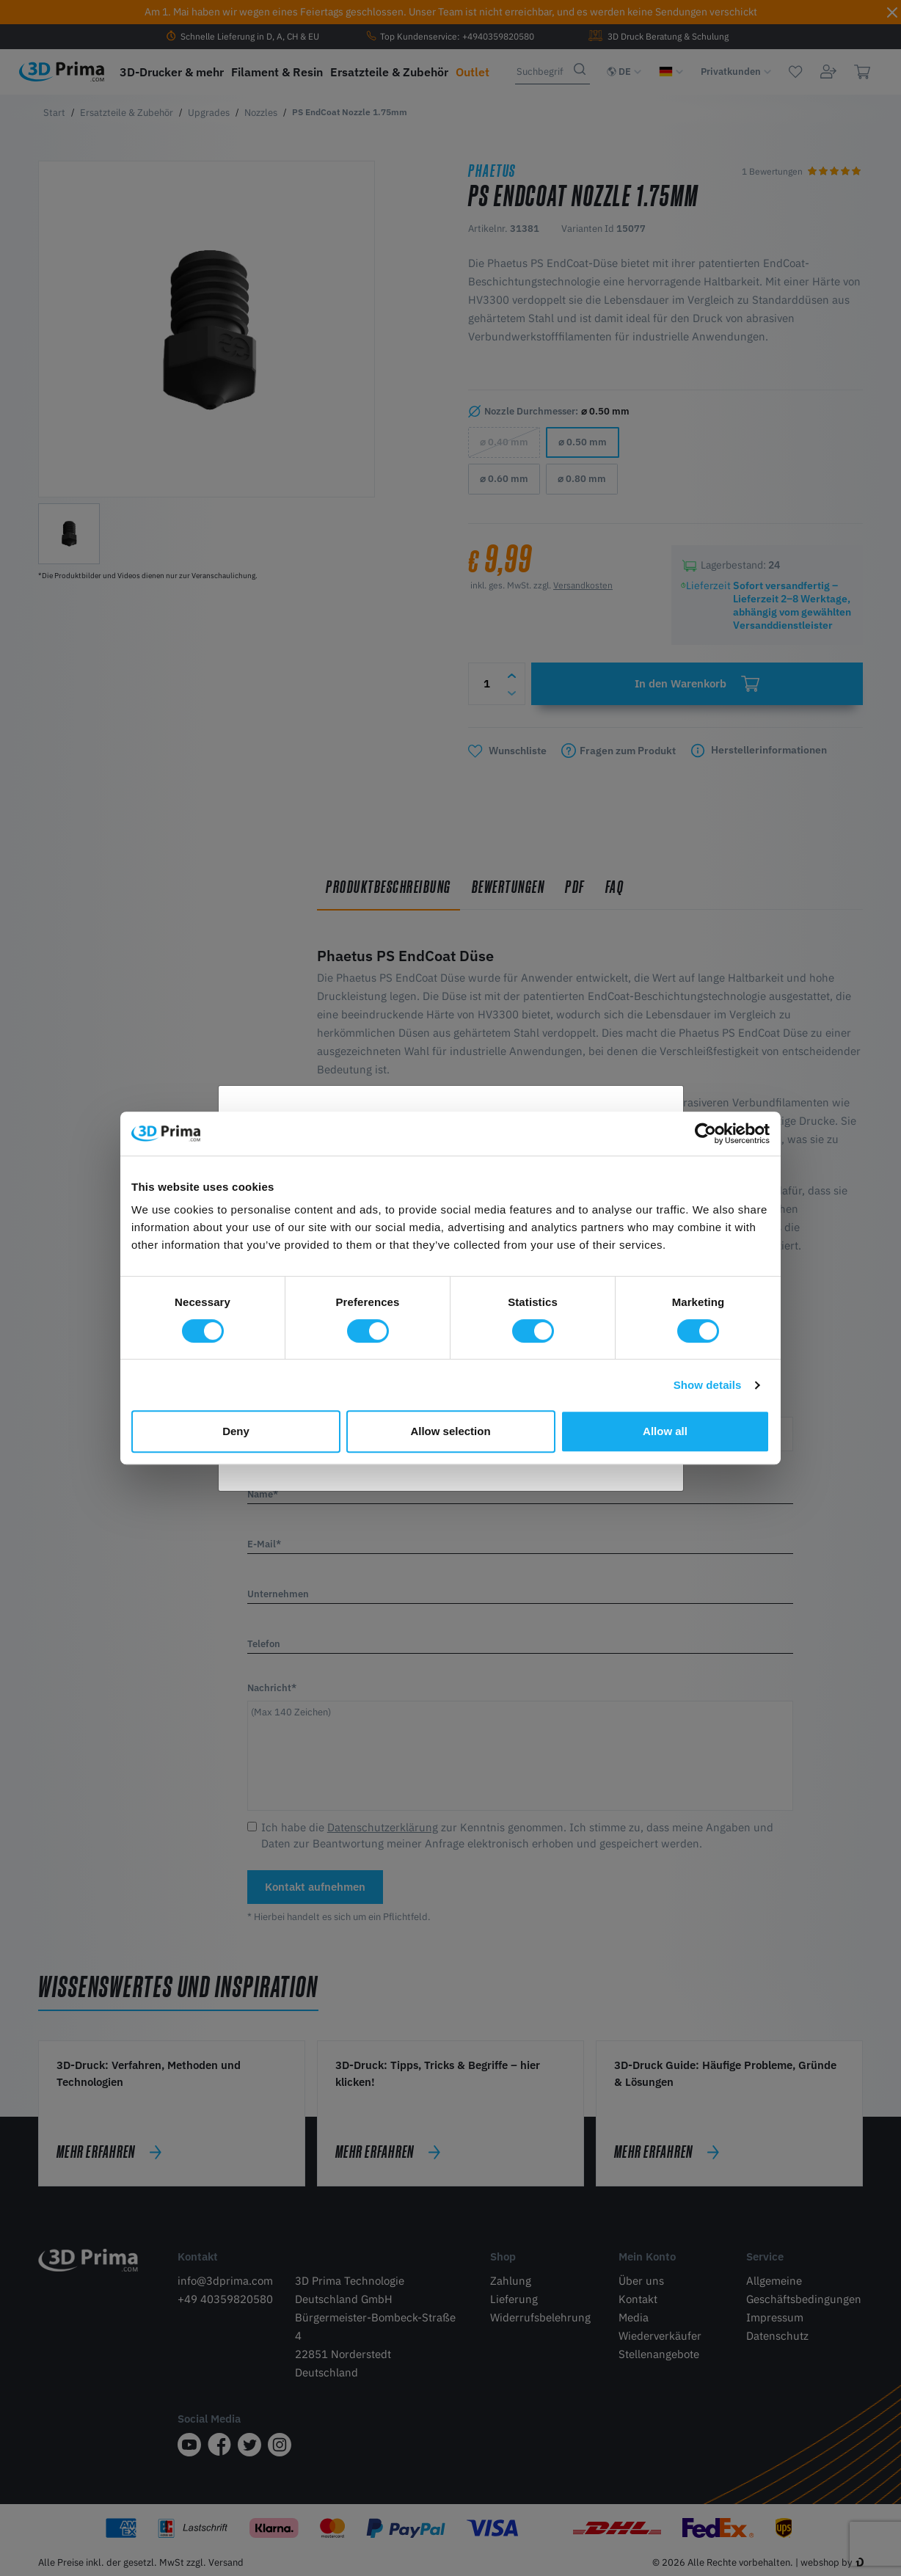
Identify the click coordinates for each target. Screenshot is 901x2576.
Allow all (665, 1431)
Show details (708, 1385)
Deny (235, 1431)
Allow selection (450, 1431)
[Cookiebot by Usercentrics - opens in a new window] (705, 1134)
